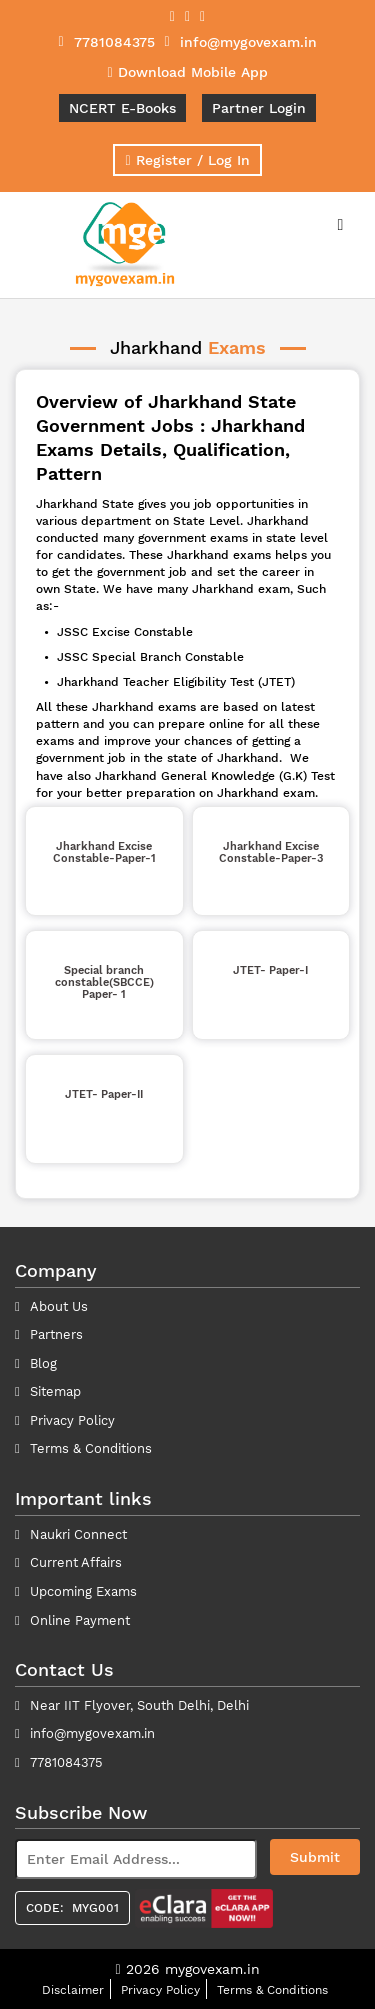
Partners (56, 1334)
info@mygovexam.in (92, 1733)
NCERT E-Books (122, 108)
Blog (43, 1363)
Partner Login (259, 108)
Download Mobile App (187, 72)
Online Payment (80, 1620)
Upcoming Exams (83, 1591)
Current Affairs (76, 1562)
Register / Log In (187, 160)
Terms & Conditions (272, 1990)
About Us (59, 1306)
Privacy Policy (72, 1420)
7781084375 (66, 1762)
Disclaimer (73, 1990)
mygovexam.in (212, 1969)
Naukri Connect (78, 1534)
